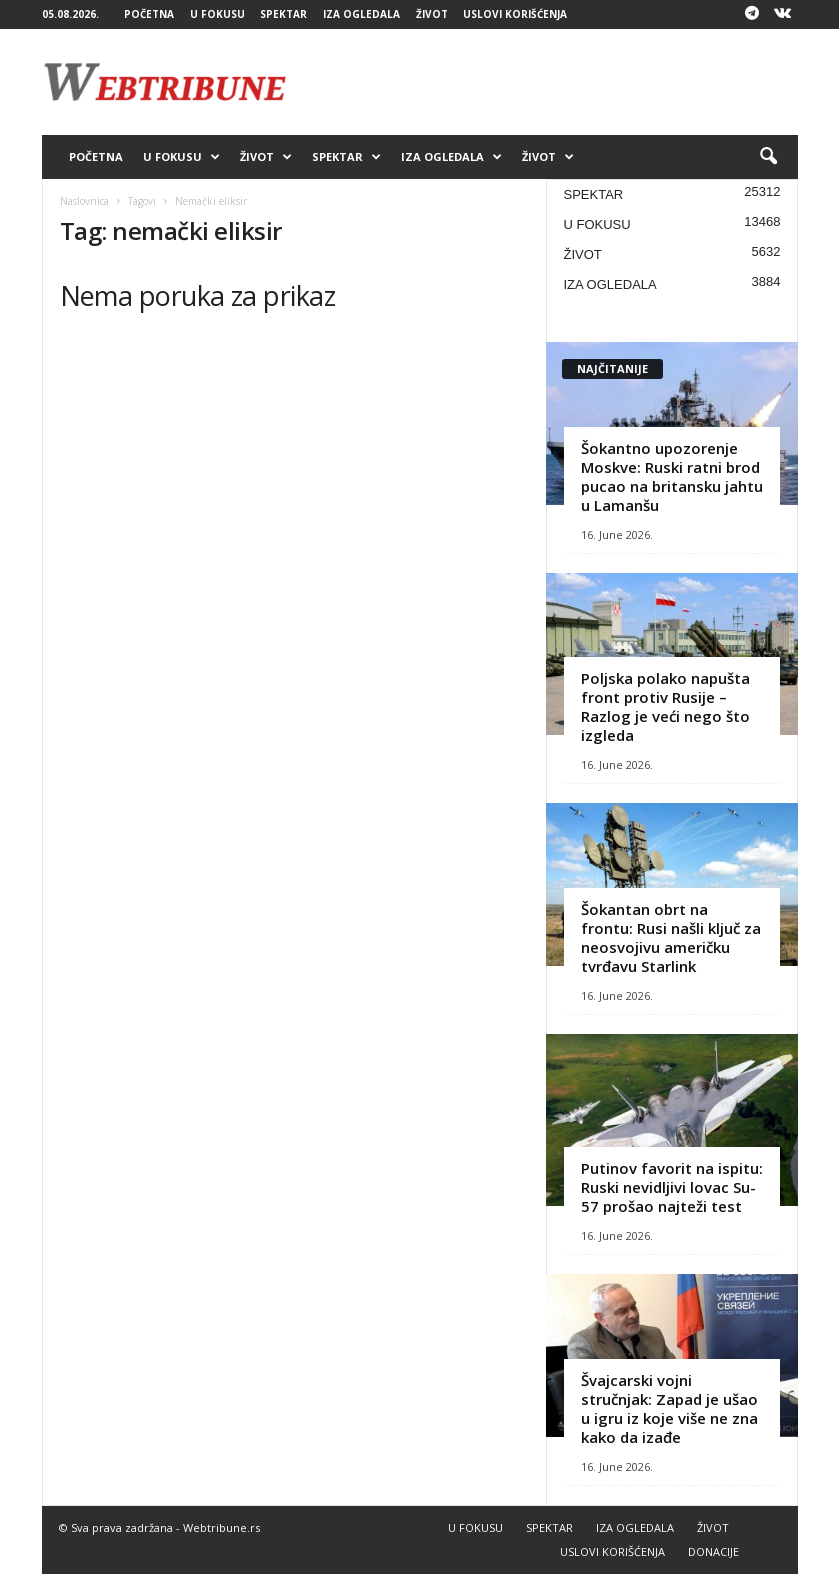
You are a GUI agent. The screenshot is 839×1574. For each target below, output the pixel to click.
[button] (768, 157)
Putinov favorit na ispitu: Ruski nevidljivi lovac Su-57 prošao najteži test (672, 1187)
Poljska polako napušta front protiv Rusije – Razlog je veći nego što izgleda (665, 706)
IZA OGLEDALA (361, 14)
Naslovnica (84, 201)
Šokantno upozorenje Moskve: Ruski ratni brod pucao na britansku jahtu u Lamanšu (672, 476)
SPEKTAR (283, 14)
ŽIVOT (432, 14)
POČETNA (149, 14)
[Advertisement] (544, 82)
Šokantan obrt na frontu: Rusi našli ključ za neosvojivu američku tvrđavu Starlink (671, 937)
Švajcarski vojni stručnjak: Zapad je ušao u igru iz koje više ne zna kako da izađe (669, 1408)
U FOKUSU (217, 14)
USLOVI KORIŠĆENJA (515, 14)
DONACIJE (713, 1551)
